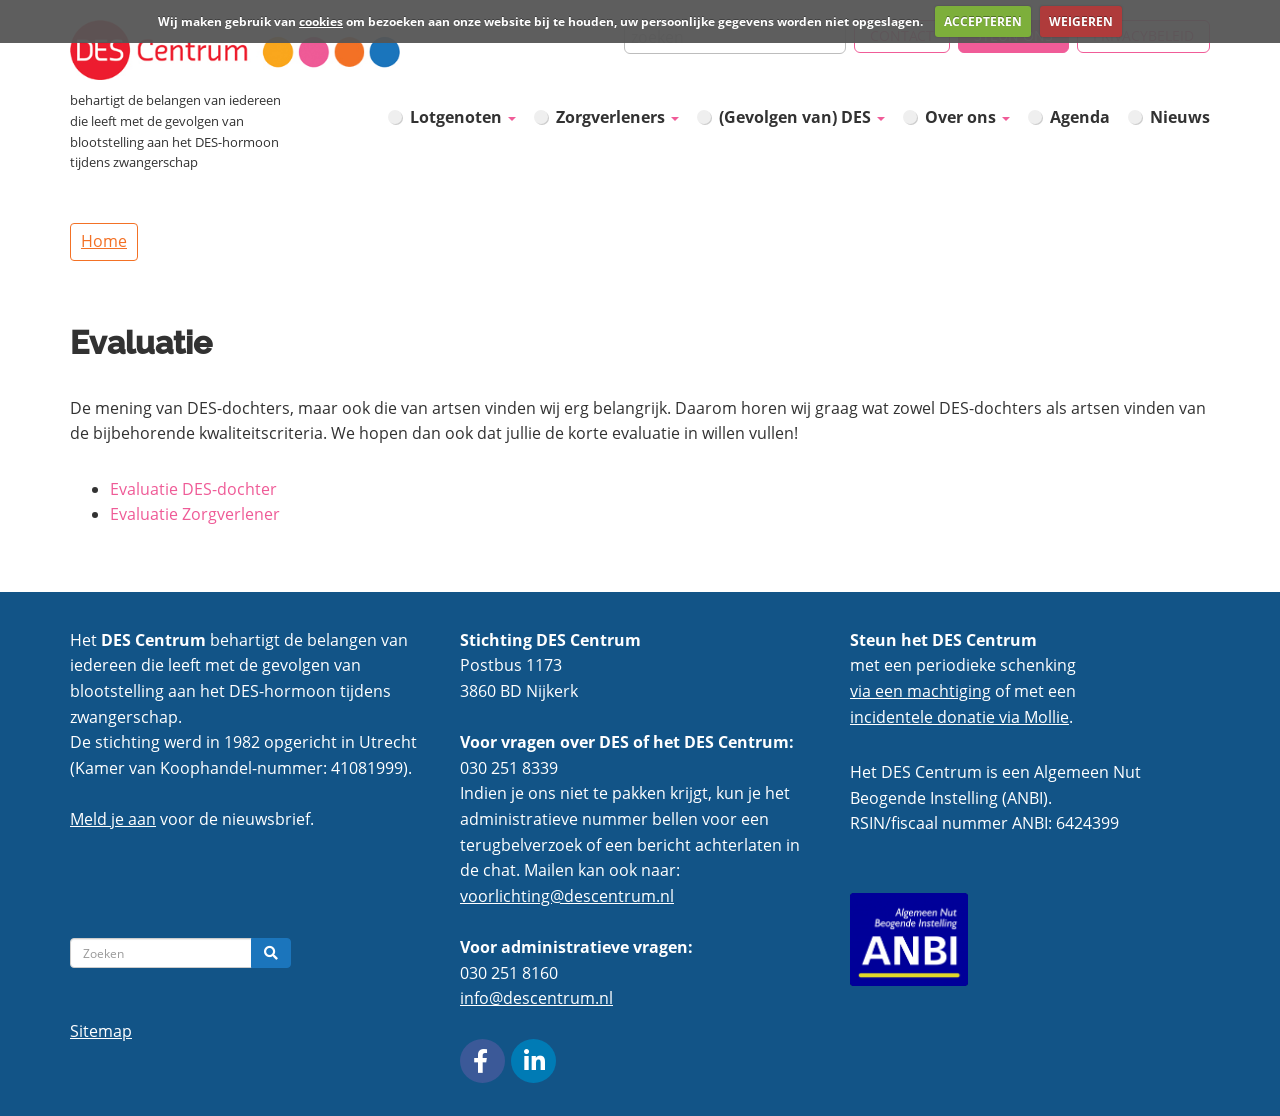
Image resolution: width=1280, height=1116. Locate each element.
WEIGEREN (1081, 21)
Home (104, 241)
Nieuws (1180, 117)
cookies (321, 21)
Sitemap (101, 1031)
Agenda (1080, 117)
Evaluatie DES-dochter (193, 489)
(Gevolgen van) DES (802, 117)
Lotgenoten (463, 117)
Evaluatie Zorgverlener (195, 514)
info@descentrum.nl (536, 998)
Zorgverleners (617, 117)
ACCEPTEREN (983, 21)
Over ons (967, 117)
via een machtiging (920, 691)
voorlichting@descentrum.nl (567, 896)
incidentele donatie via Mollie (959, 717)
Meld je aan (113, 819)
